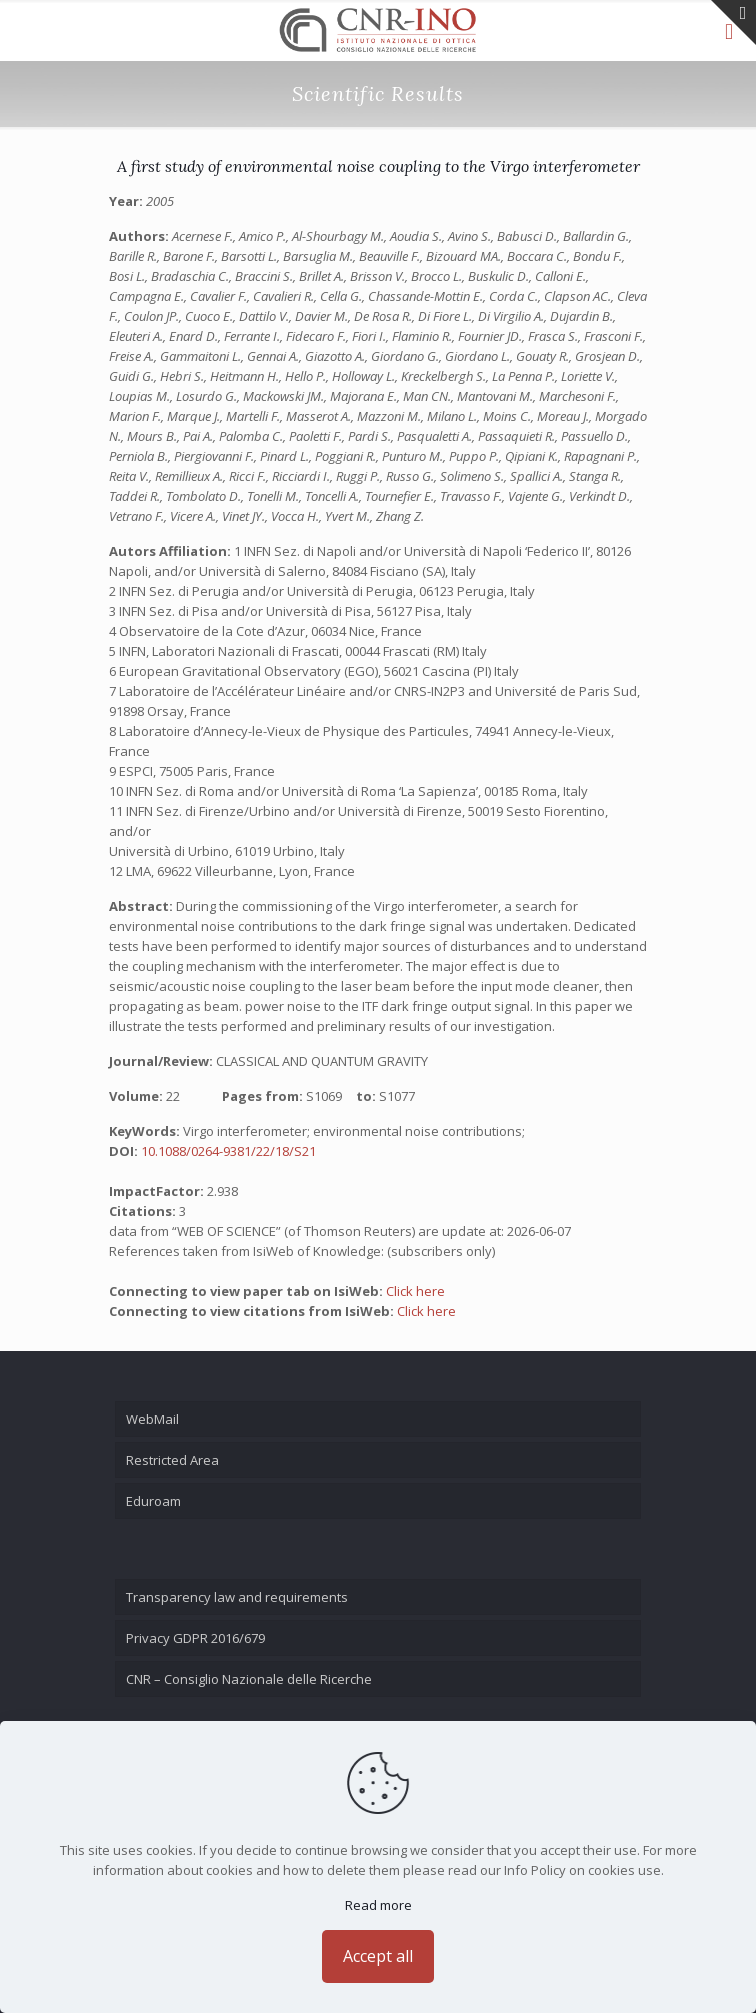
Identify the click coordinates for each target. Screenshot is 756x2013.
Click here (415, 1291)
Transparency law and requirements (237, 1597)
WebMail (152, 1419)
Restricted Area (172, 1460)
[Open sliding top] (733, 22)
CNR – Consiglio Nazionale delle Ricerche (249, 1679)
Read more (378, 1905)
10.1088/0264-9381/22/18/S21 (228, 1151)
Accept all (378, 1956)
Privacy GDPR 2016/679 (195, 1638)
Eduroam (153, 1501)
